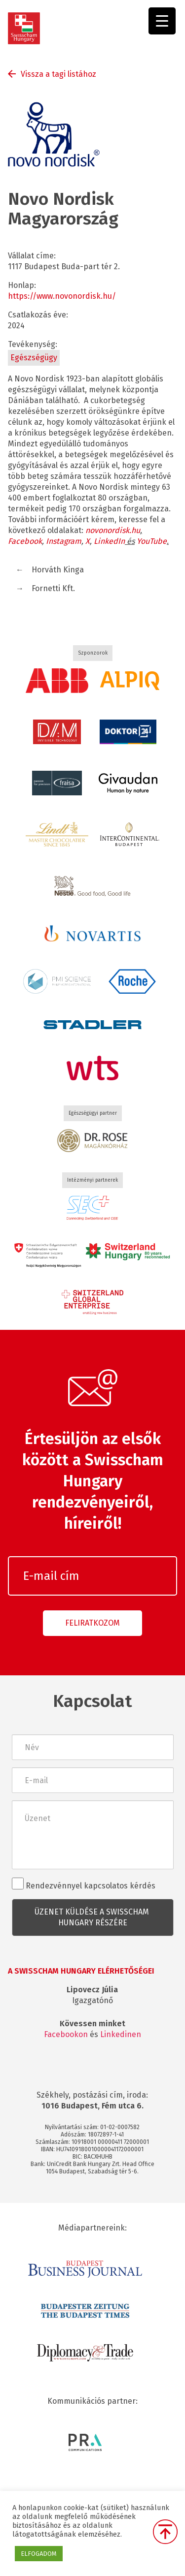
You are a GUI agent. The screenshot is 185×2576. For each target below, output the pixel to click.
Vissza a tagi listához (58, 74)
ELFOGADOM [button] (39, 2553)
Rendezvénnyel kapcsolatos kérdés (83, 1884)
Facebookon (66, 2034)
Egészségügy (33, 357)
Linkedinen (120, 2034)
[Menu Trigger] (162, 20)
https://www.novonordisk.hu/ (62, 296)
